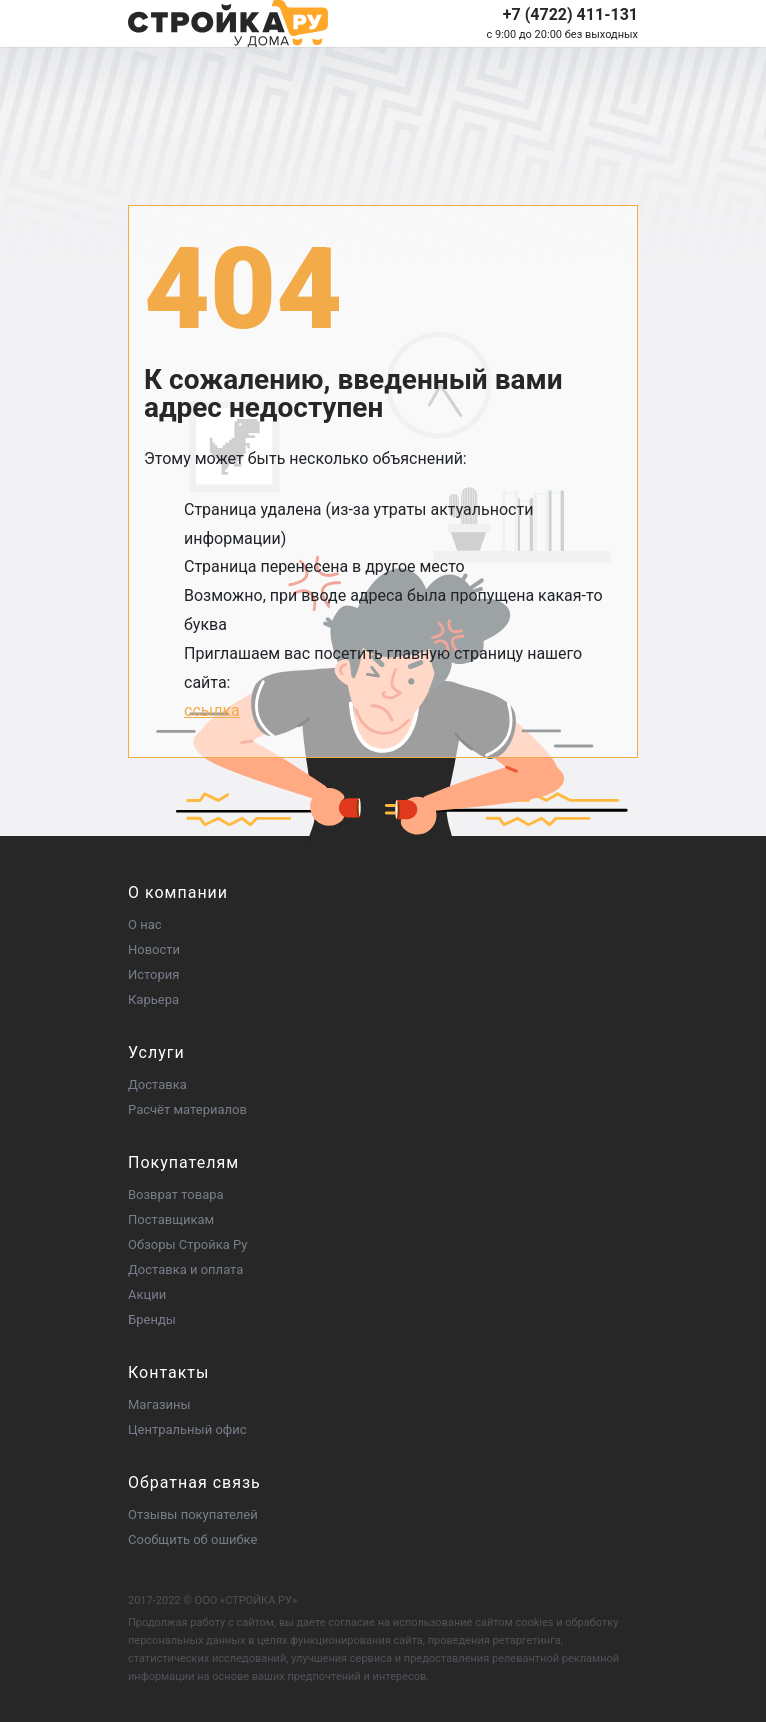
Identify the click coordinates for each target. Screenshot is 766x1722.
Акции (147, 1294)
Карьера (153, 999)
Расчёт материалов (187, 1109)
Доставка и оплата (185, 1269)
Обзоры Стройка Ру (187, 1244)
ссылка (212, 710)
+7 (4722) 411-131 (570, 14)
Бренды (152, 1319)
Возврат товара (176, 1194)
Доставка (157, 1084)
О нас (145, 924)
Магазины (159, 1404)
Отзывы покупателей (193, 1514)
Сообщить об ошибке (192, 1539)
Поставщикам (171, 1219)
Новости (154, 949)
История (153, 974)
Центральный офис (187, 1429)
